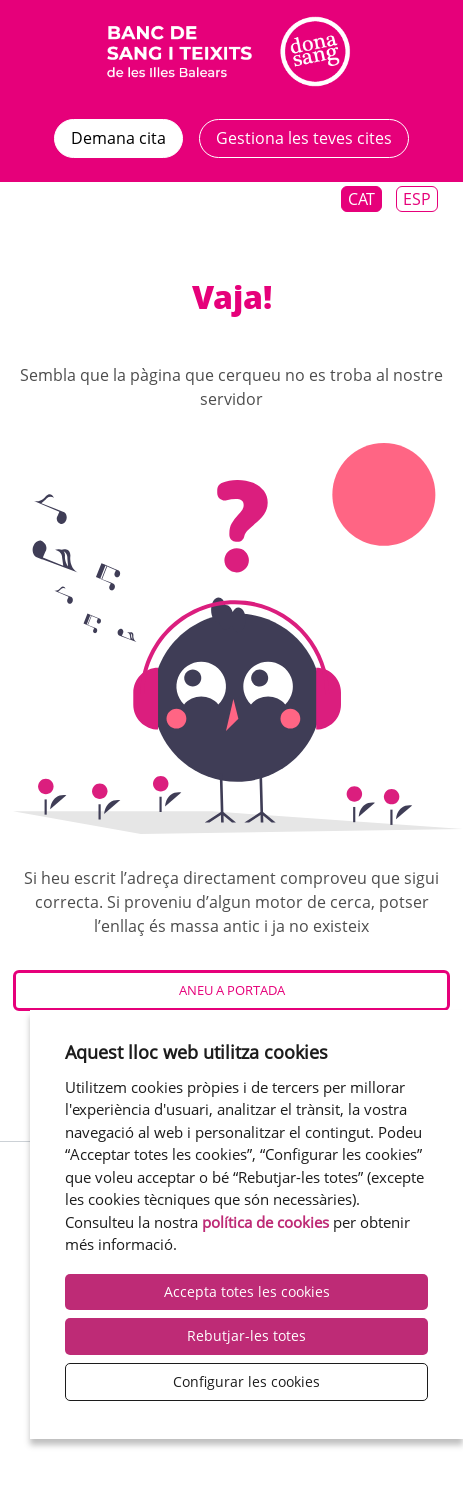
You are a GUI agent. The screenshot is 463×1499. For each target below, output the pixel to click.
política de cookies (265, 1222)
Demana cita (118, 138)
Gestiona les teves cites (304, 138)
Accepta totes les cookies (247, 1291)
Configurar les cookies (246, 1381)
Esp (417, 199)
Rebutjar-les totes (246, 1335)
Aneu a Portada (232, 990)
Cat (361, 199)
